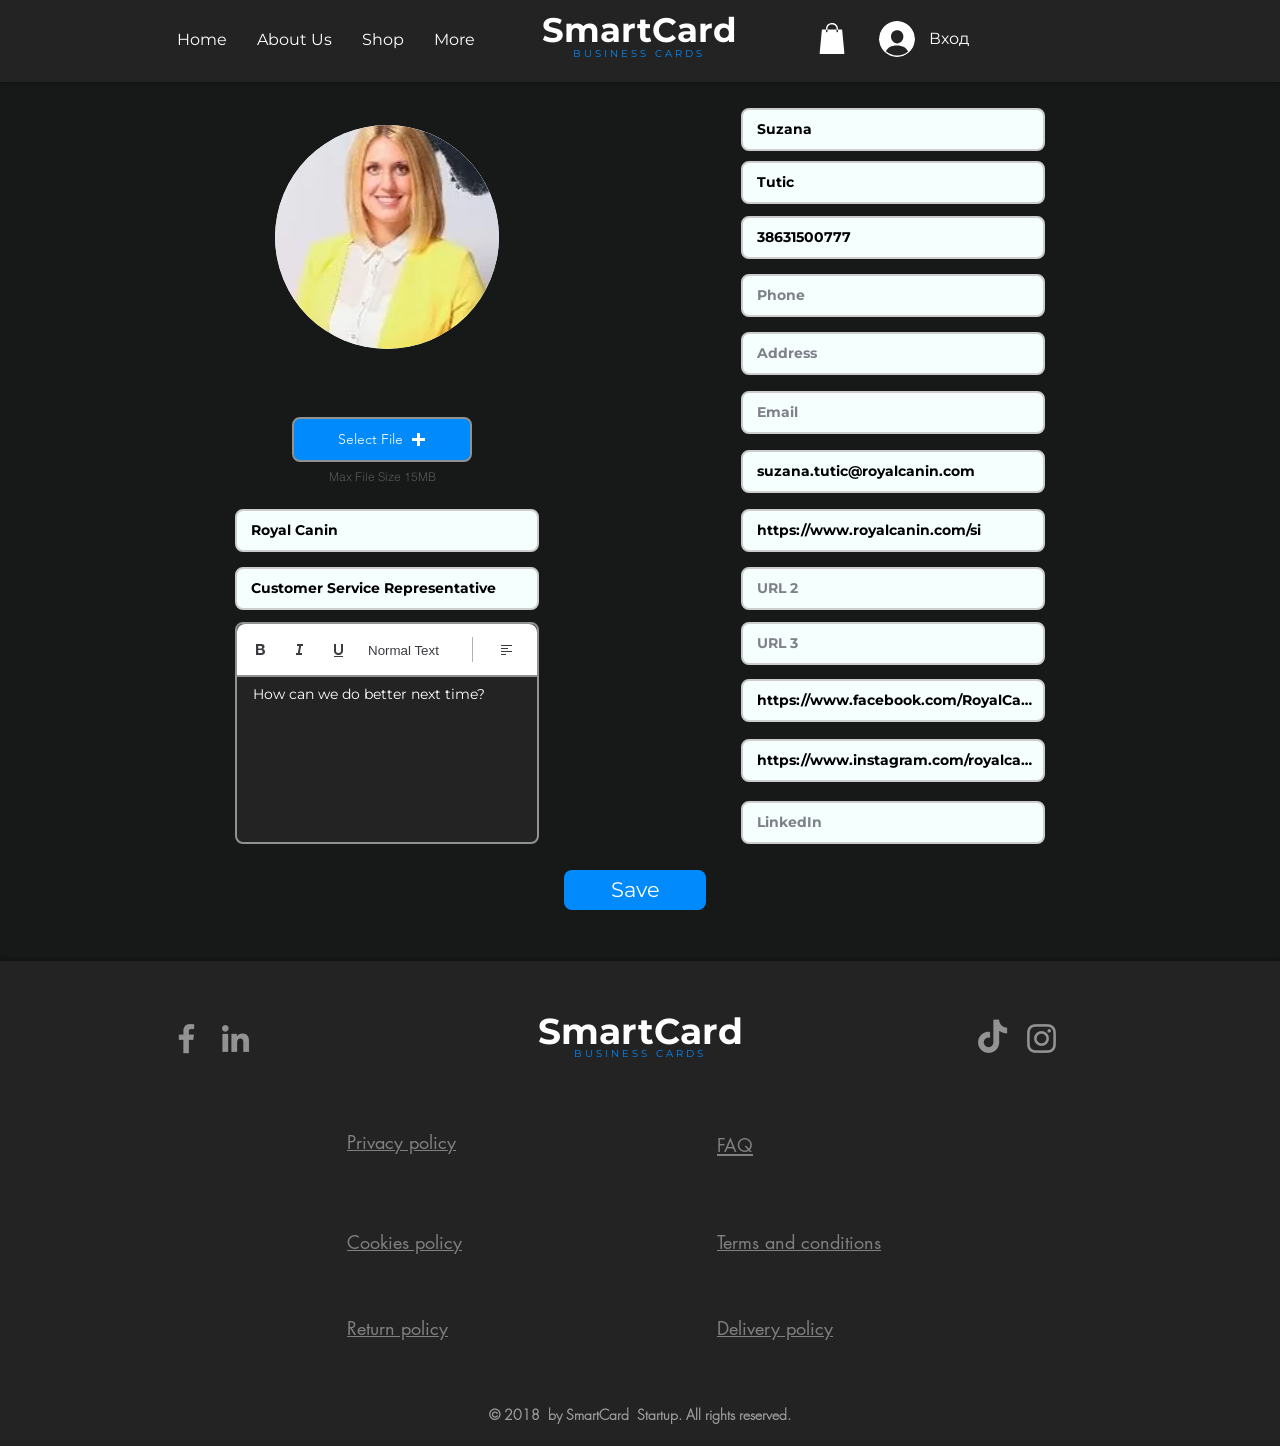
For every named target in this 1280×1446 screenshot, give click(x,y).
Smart (596, 1031)
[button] (294, 39)
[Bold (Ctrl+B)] (260, 649)
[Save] (635, 890)
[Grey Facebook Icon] (186, 1038)
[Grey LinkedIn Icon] (235, 1038)
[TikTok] (992, 1038)
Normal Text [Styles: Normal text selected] (403, 650)
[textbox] (387, 753)
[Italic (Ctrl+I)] (299, 649)
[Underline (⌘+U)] (338, 649)
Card (694, 30)
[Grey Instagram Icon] (1041, 1038)
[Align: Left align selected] (506, 649)
